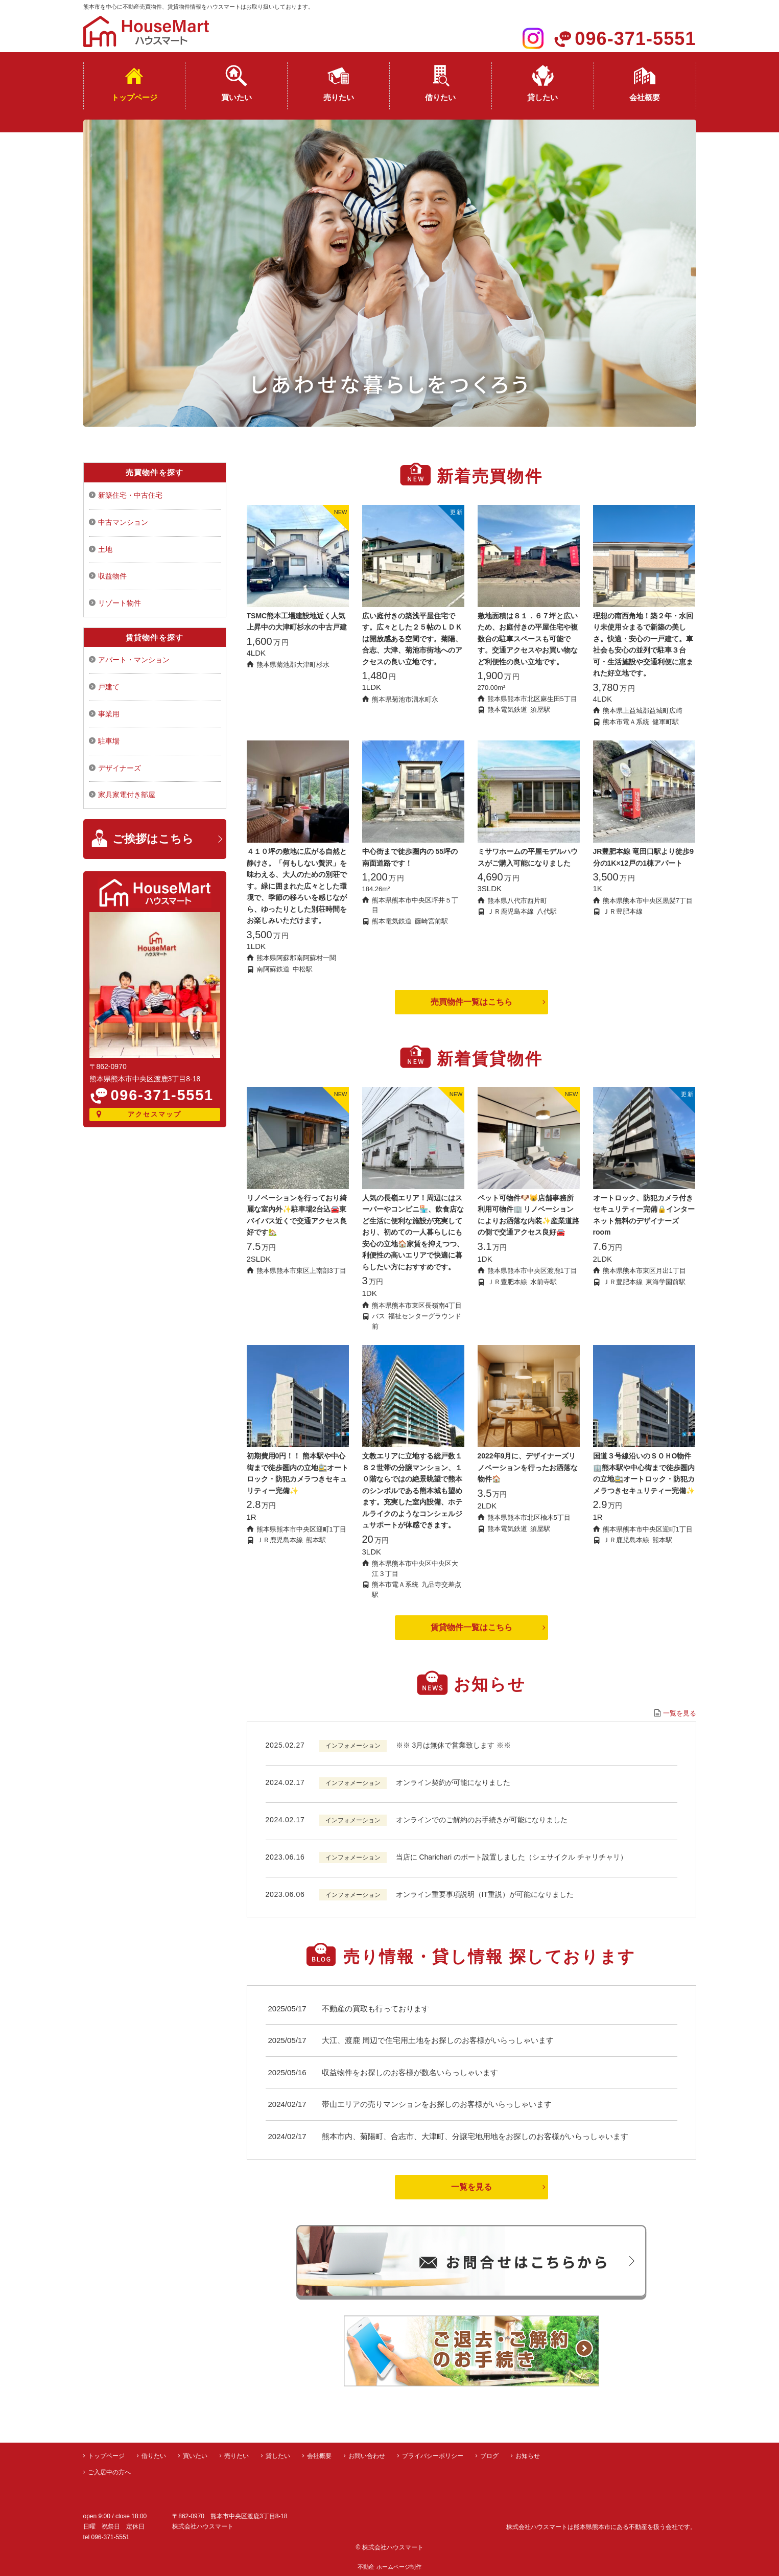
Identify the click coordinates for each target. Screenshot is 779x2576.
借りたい (440, 97)
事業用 (109, 714)
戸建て (109, 687)
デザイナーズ (119, 768)
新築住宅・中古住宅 (130, 495)
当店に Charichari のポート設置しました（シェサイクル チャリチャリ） (511, 1857)
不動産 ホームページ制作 (389, 2567)
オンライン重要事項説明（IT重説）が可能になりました (485, 1894)
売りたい (338, 97)
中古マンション (123, 522)
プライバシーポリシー (432, 2455)
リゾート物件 (119, 603)
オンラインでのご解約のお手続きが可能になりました (482, 1820)
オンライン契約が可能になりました (453, 1782)
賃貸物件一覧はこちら (471, 1627)
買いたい (236, 97)
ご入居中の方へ (109, 2472)
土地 (105, 549)
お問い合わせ (366, 2455)
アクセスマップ (154, 1114)
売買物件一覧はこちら (471, 1001)
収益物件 (112, 576)
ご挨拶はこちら (153, 838)
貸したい (542, 97)
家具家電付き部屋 (126, 795)
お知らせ (527, 2455)
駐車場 (109, 741)
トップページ (134, 97)
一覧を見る (679, 1713)
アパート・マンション (134, 660)
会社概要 (644, 97)
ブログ (489, 2455)
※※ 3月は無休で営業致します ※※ (453, 1745)
